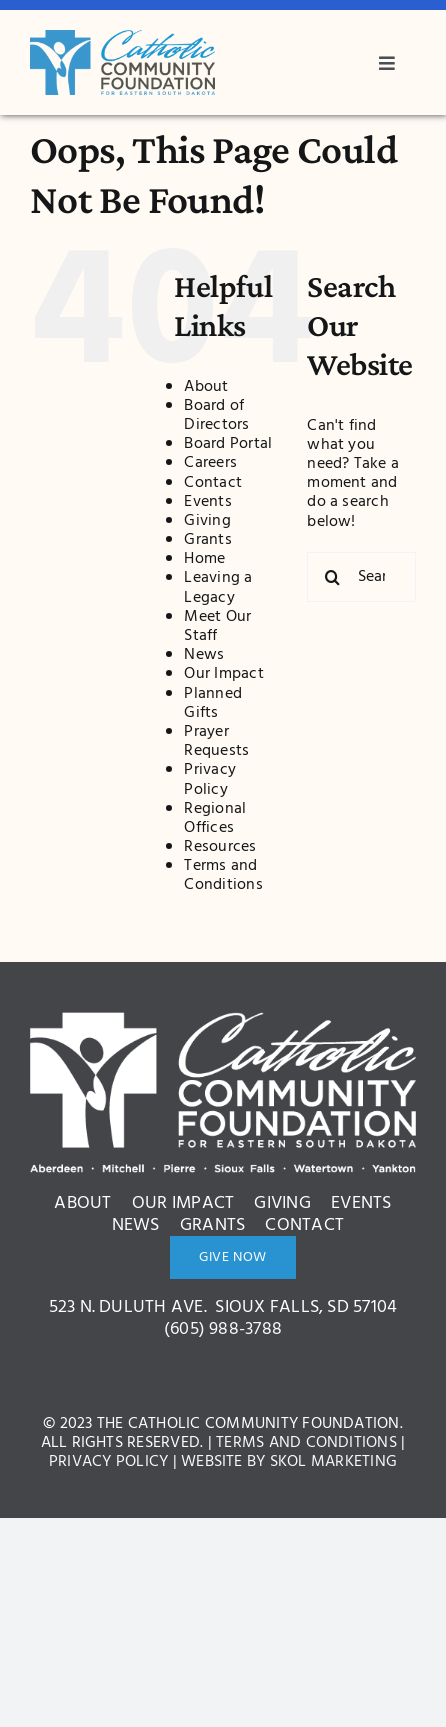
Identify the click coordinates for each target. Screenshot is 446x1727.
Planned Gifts (213, 703)
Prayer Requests (216, 741)
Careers (210, 463)
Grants (207, 540)
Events (207, 502)
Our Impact (223, 674)
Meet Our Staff (217, 626)
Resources (220, 847)
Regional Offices (215, 818)
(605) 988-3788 (223, 1329)
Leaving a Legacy (218, 587)
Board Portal (228, 444)
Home (204, 559)
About (206, 387)
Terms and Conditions (223, 875)
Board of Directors (216, 415)
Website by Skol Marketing (289, 1462)
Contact (213, 483)
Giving (207, 521)
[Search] (332, 577)
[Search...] (361, 577)
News (204, 655)
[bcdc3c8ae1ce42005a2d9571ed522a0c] (122, 38)
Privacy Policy (210, 779)
